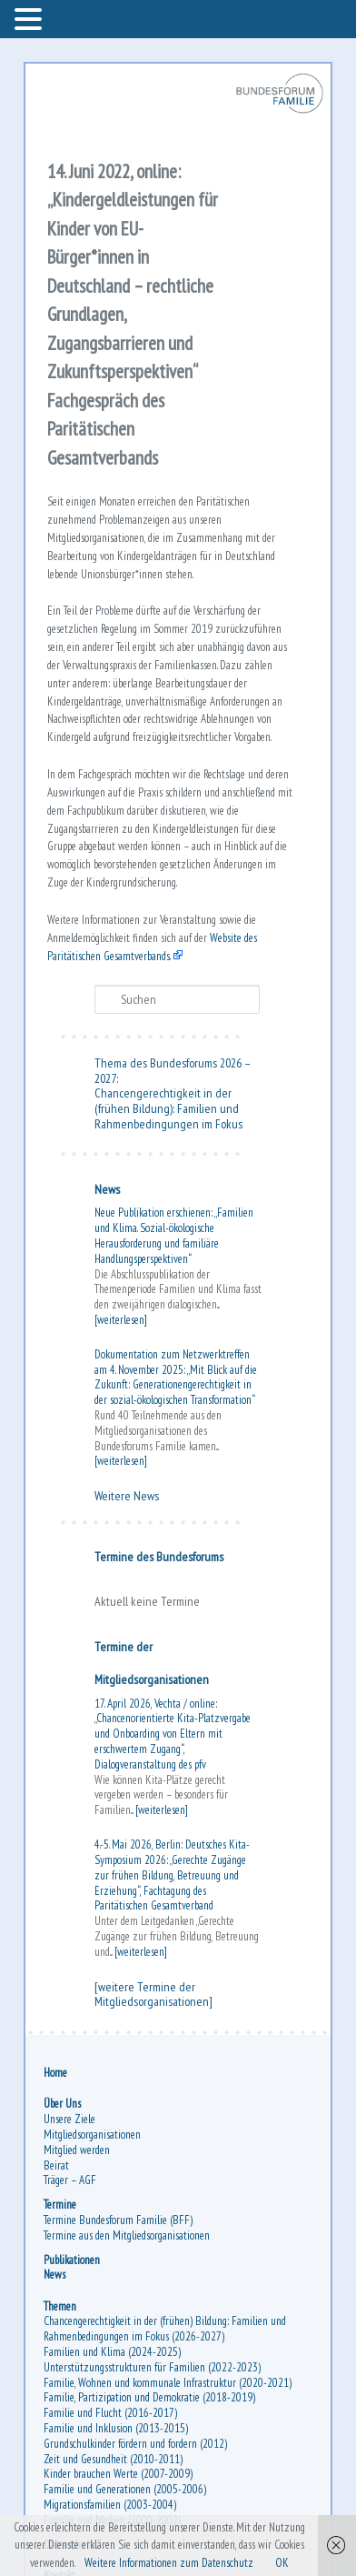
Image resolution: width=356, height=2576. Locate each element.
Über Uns (62, 2103)
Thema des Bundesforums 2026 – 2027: (172, 1071)
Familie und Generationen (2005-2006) (125, 2489)
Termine (60, 2204)
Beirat (56, 2165)
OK (282, 2563)
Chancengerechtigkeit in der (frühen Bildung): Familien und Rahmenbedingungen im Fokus (168, 1108)
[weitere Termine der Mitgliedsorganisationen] (153, 1994)
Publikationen (72, 2260)
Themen (60, 2306)
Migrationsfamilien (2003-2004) (110, 2504)
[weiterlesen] (120, 1320)
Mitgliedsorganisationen (92, 2134)
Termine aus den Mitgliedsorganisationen (127, 2235)
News (107, 1189)
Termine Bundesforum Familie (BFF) (118, 2220)
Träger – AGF (70, 2180)
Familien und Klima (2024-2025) (112, 2352)
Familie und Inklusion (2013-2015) (116, 2428)
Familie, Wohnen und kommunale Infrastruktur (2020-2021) (168, 2383)
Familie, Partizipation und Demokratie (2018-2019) (149, 2397)
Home (55, 2072)
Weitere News (126, 1496)
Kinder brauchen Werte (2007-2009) (118, 2473)
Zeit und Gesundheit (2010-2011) (113, 2459)
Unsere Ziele (69, 2119)
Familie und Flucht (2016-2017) (110, 2413)
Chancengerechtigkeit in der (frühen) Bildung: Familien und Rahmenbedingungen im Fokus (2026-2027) (165, 2328)
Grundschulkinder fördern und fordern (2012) (135, 2443)
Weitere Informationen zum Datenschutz (168, 2563)
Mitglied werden (77, 2150)
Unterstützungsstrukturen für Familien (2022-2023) (152, 2367)
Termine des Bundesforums (158, 1557)
